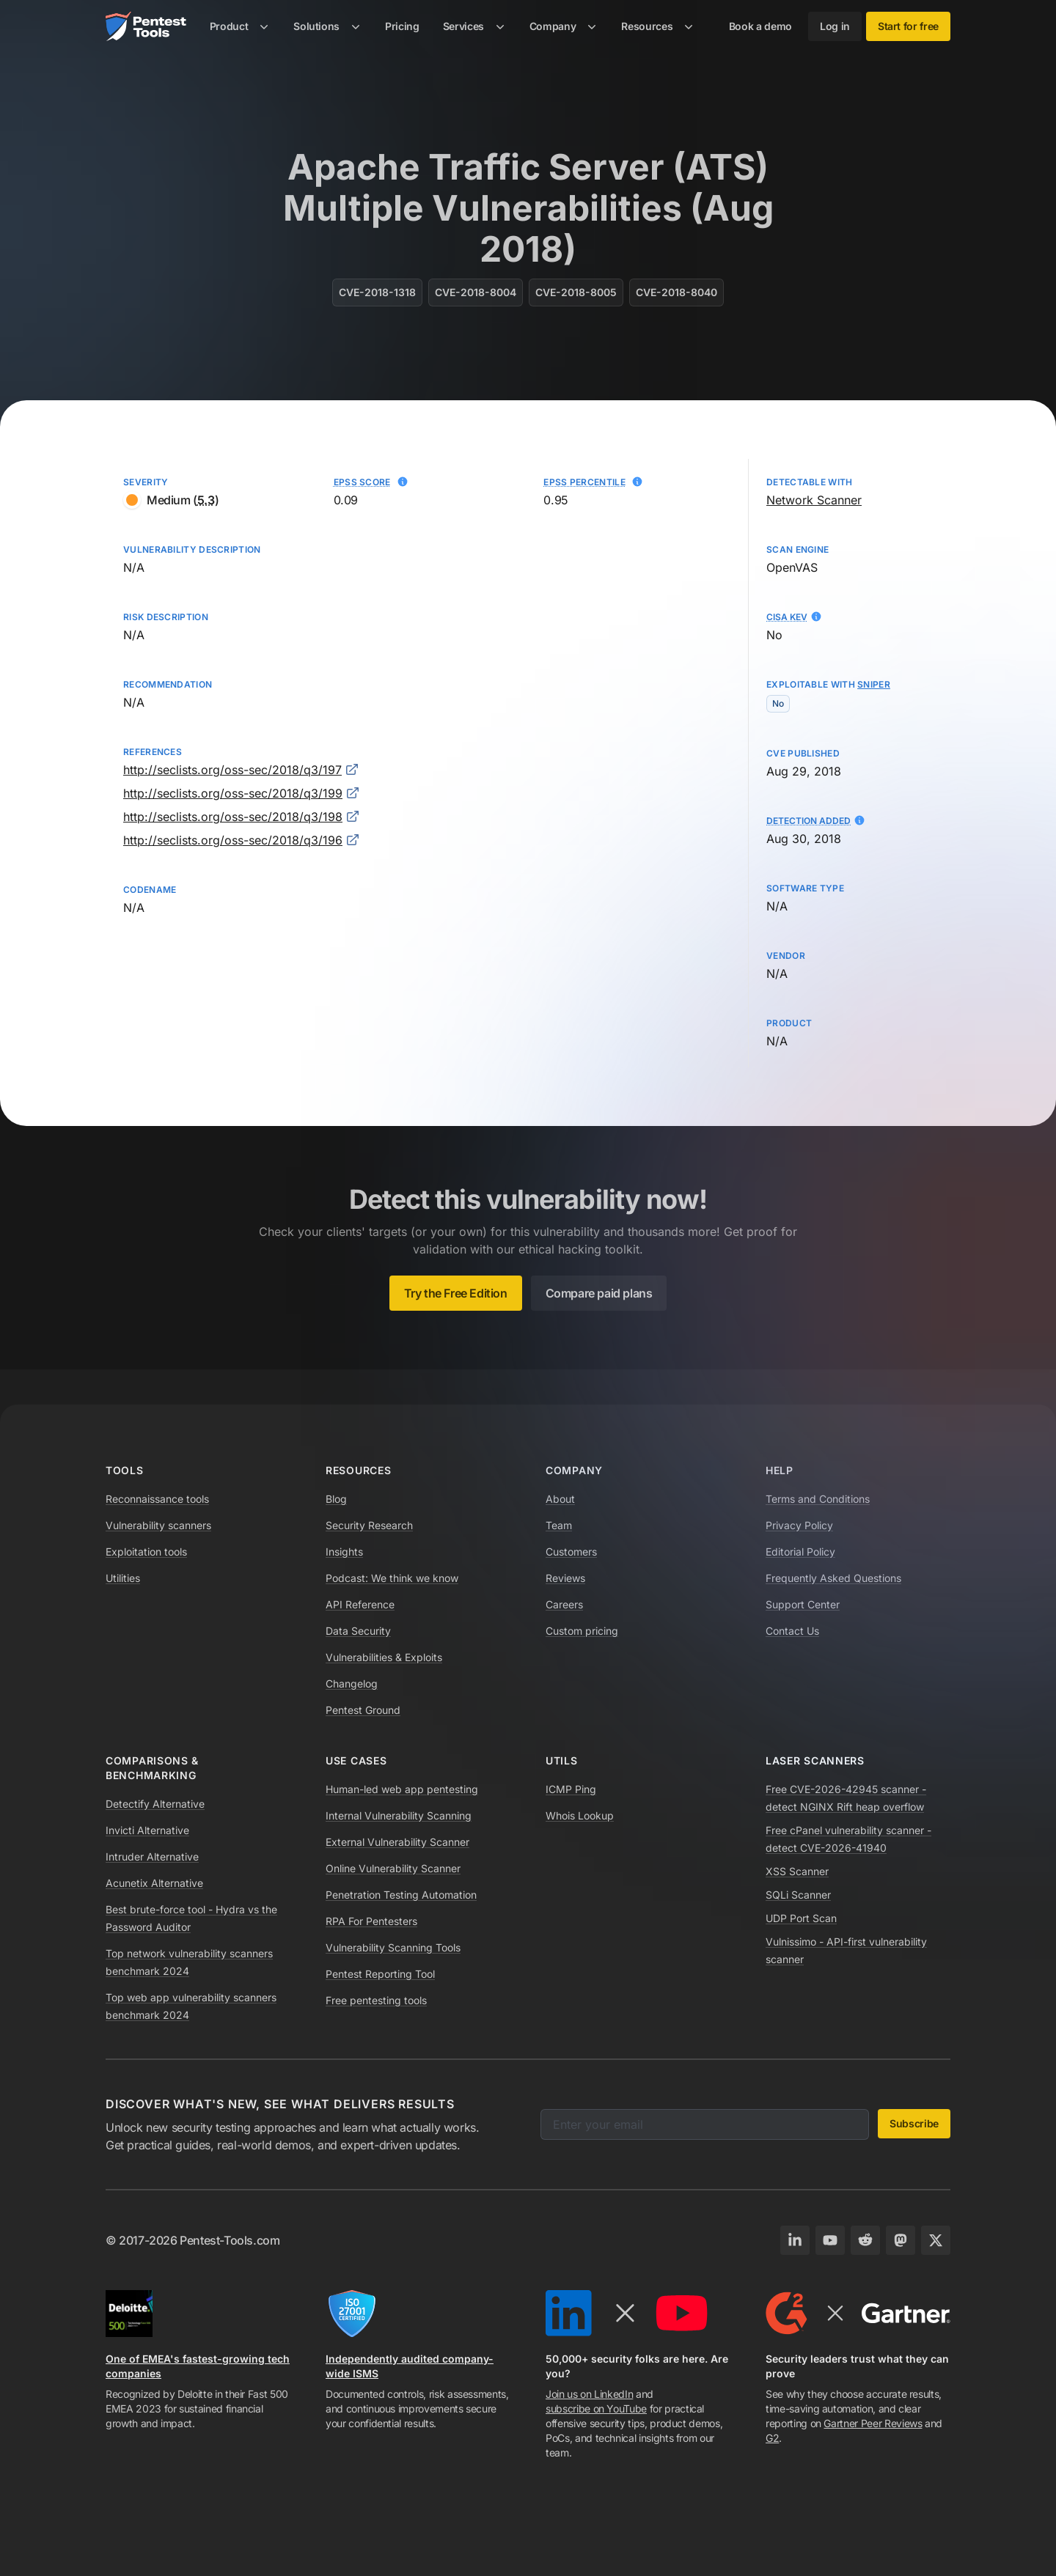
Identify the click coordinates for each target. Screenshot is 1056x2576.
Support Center (803, 1604)
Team (559, 1525)
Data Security (358, 1630)
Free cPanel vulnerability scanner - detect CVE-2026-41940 (848, 1839)
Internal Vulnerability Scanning (399, 1815)
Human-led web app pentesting (402, 1789)
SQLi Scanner (798, 1894)
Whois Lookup (580, 1815)
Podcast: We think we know (392, 1578)
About (560, 1499)
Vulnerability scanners (158, 1525)
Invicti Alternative (147, 1830)
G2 (772, 2438)
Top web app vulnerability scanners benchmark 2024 (191, 2006)
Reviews (565, 1578)
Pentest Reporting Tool (380, 1974)
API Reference (360, 1604)
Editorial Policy (800, 1551)
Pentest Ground (363, 1710)
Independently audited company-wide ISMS (410, 2366)
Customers (571, 1551)
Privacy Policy (799, 1525)
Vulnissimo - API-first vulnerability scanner (846, 1950)
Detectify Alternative (155, 1803)
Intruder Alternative (152, 1856)
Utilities (123, 1578)
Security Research (369, 1525)
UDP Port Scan (801, 1918)
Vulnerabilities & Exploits (384, 1657)
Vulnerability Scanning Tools (393, 1947)
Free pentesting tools (376, 2000)
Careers (564, 1604)
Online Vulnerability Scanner (393, 1868)
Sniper (873, 684)
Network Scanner (814, 500)
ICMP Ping (571, 1789)
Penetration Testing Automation (401, 1894)
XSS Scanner (797, 1871)
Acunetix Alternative (154, 1883)
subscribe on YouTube (596, 2408)
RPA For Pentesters (371, 1921)
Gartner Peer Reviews (873, 2423)
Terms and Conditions (818, 1499)
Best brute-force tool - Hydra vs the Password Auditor (191, 1918)
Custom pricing (582, 1630)
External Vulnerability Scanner (397, 1842)
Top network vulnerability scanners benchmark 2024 (189, 1962)
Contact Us (792, 1630)
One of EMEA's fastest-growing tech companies (198, 2366)
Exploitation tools (146, 1551)
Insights (344, 1551)
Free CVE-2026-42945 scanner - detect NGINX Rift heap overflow (846, 1798)
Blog (336, 1499)
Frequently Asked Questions (833, 1578)
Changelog (352, 1683)
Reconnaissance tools (157, 1499)
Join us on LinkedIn (589, 2394)
